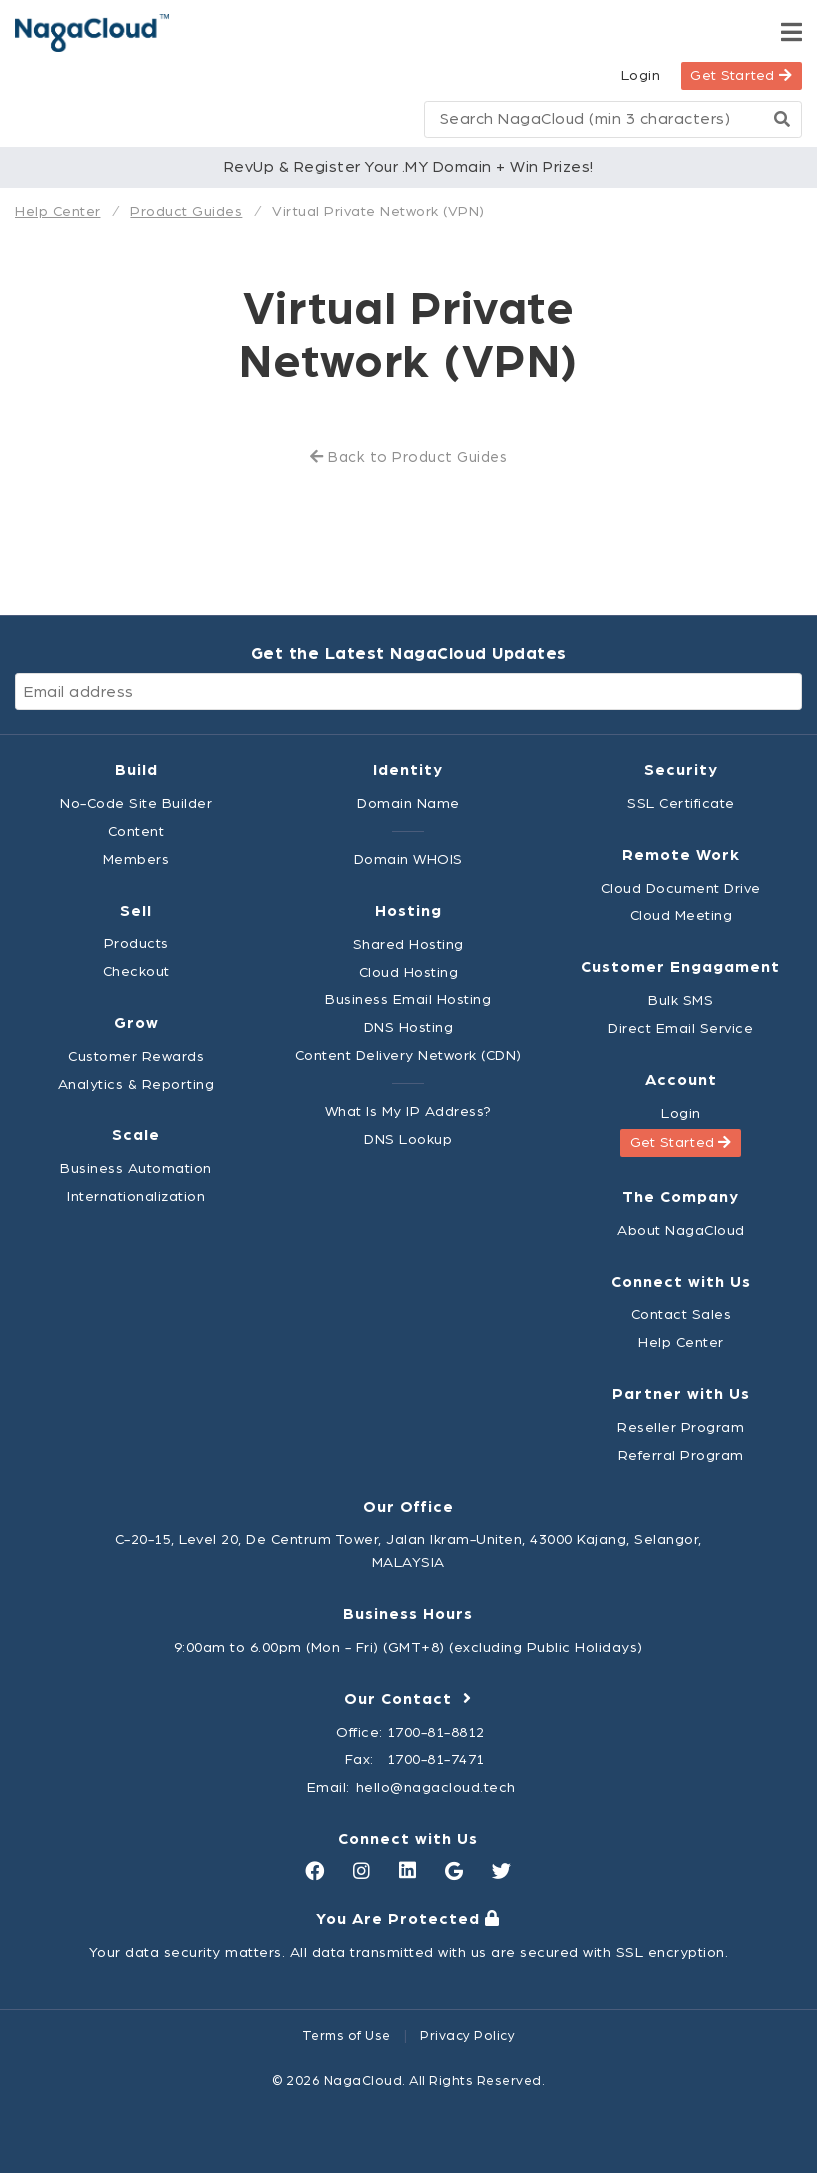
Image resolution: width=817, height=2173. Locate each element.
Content (136, 831)
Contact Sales (681, 1314)
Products (136, 943)
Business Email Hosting (408, 999)
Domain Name (408, 803)
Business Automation (136, 1168)
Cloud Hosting (409, 972)
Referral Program (681, 1455)
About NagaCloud (681, 1230)
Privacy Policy (467, 2036)
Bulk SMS (680, 1000)
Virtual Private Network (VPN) (378, 211)
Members (136, 859)
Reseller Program (680, 1427)
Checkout (136, 971)
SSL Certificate (681, 803)
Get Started (741, 75)
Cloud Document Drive (681, 888)
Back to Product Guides (408, 457)
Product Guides (186, 211)
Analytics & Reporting (136, 1084)
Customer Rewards (136, 1056)
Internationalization (136, 1196)
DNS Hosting (409, 1027)
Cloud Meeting (681, 915)
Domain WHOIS (408, 859)
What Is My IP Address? (408, 1111)
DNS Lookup (408, 1139)
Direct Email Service (680, 1028)
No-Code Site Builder (136, 803)
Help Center (58, 211)
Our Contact (408, 1699)
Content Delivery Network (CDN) (408, 1055)
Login (641, 75)
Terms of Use (346, 2036)
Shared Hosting (408, 944)
